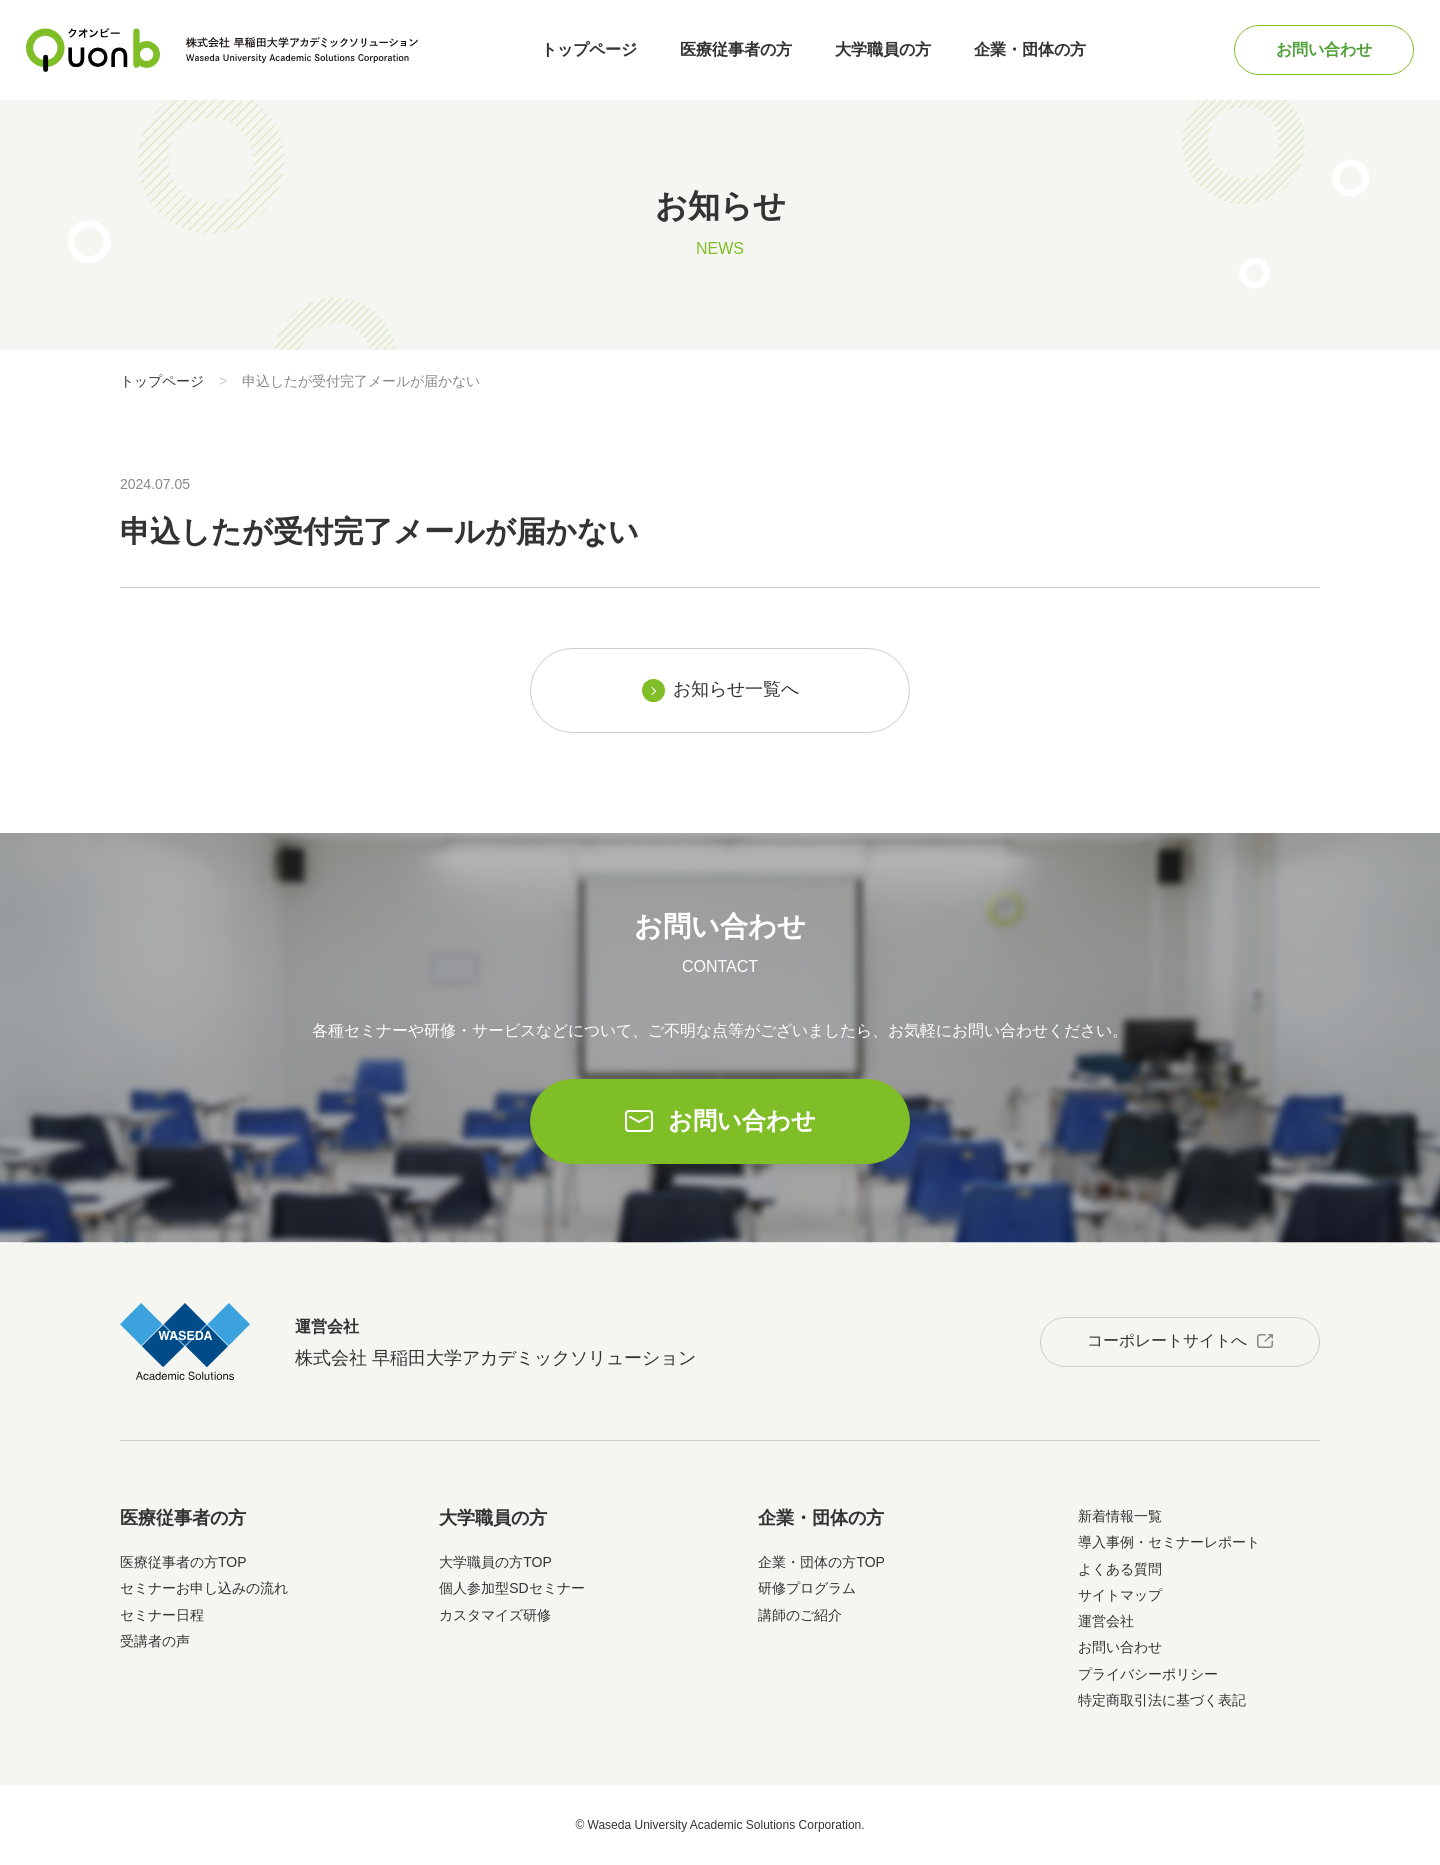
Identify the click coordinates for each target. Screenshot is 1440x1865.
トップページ (589, 49)
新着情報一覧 (1120, 1516)
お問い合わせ (1324, 49)
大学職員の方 (883, 49)
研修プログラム (807, 1588)
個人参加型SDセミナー (511, 1588)
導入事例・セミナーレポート (1169, 1542)
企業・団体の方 (1030, 49)
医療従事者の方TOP (183, 1562)
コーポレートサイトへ (1167, 1340)
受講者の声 (155, 1641)
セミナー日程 (162, 1615)
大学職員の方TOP (495, 1562)
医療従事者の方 (736, 49)
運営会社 (1106, 1621)
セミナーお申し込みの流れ (204, 1588)
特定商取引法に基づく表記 (1162, 1700)
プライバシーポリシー (1148, 1674)
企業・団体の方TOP (821, 1562)
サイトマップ (1120, 1595)
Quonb (93, 50)
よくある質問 (1120, 1569)
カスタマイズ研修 (495, 1615)
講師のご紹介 (800, 1615)
